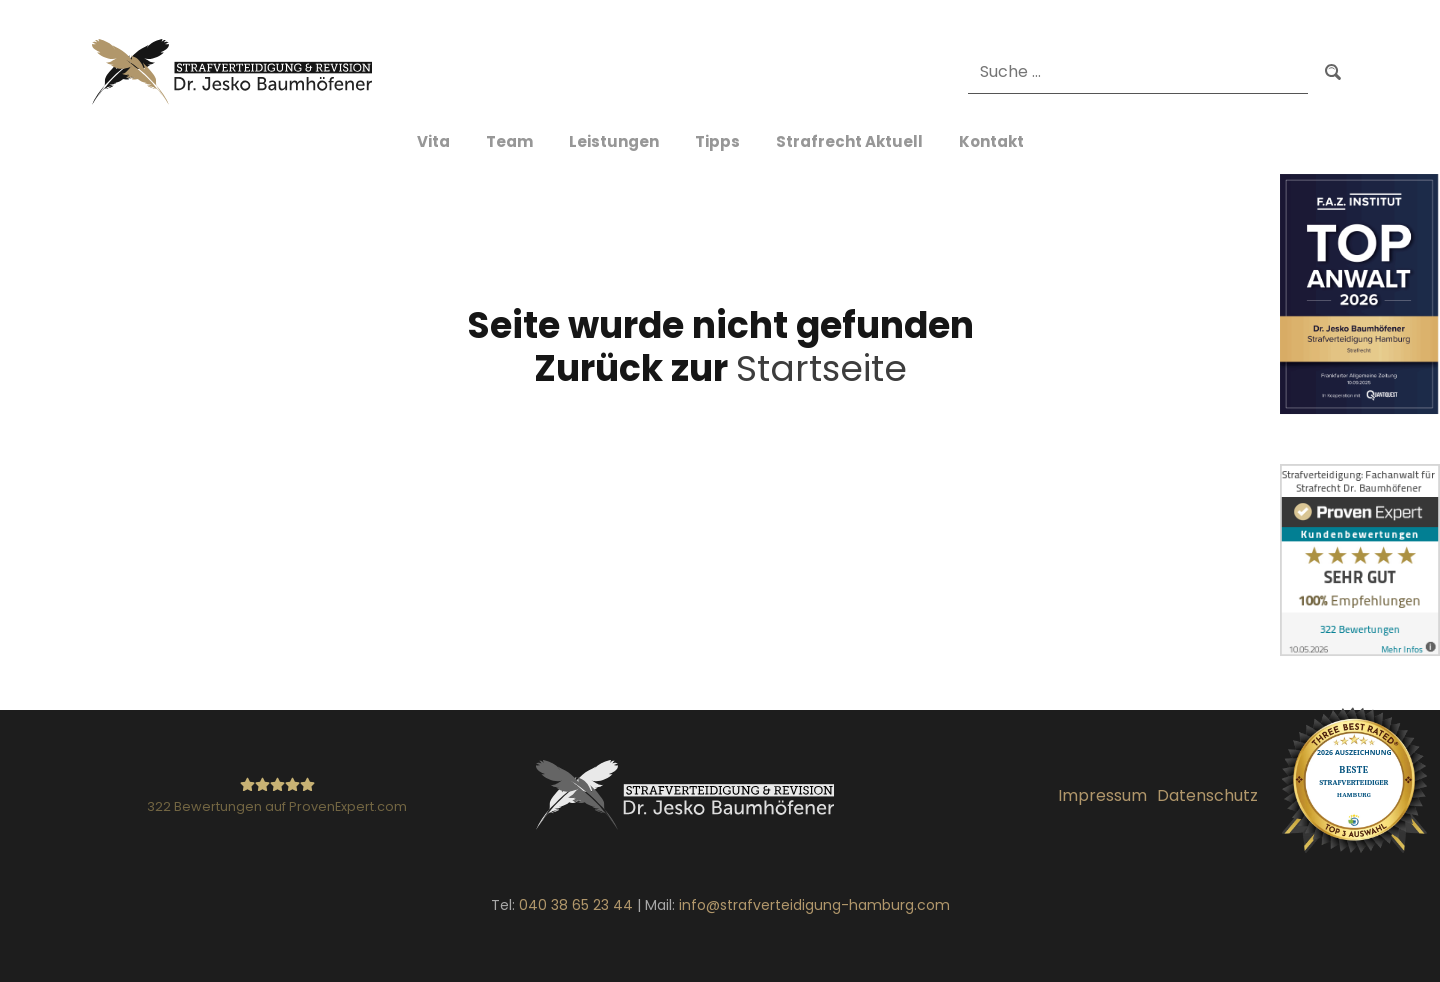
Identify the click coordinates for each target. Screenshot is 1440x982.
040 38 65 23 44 (576, 905)
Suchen (1333, 71)
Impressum (1102, 795)
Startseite (821, 368)
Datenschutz (1207, 795)
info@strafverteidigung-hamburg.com (814, 905)
